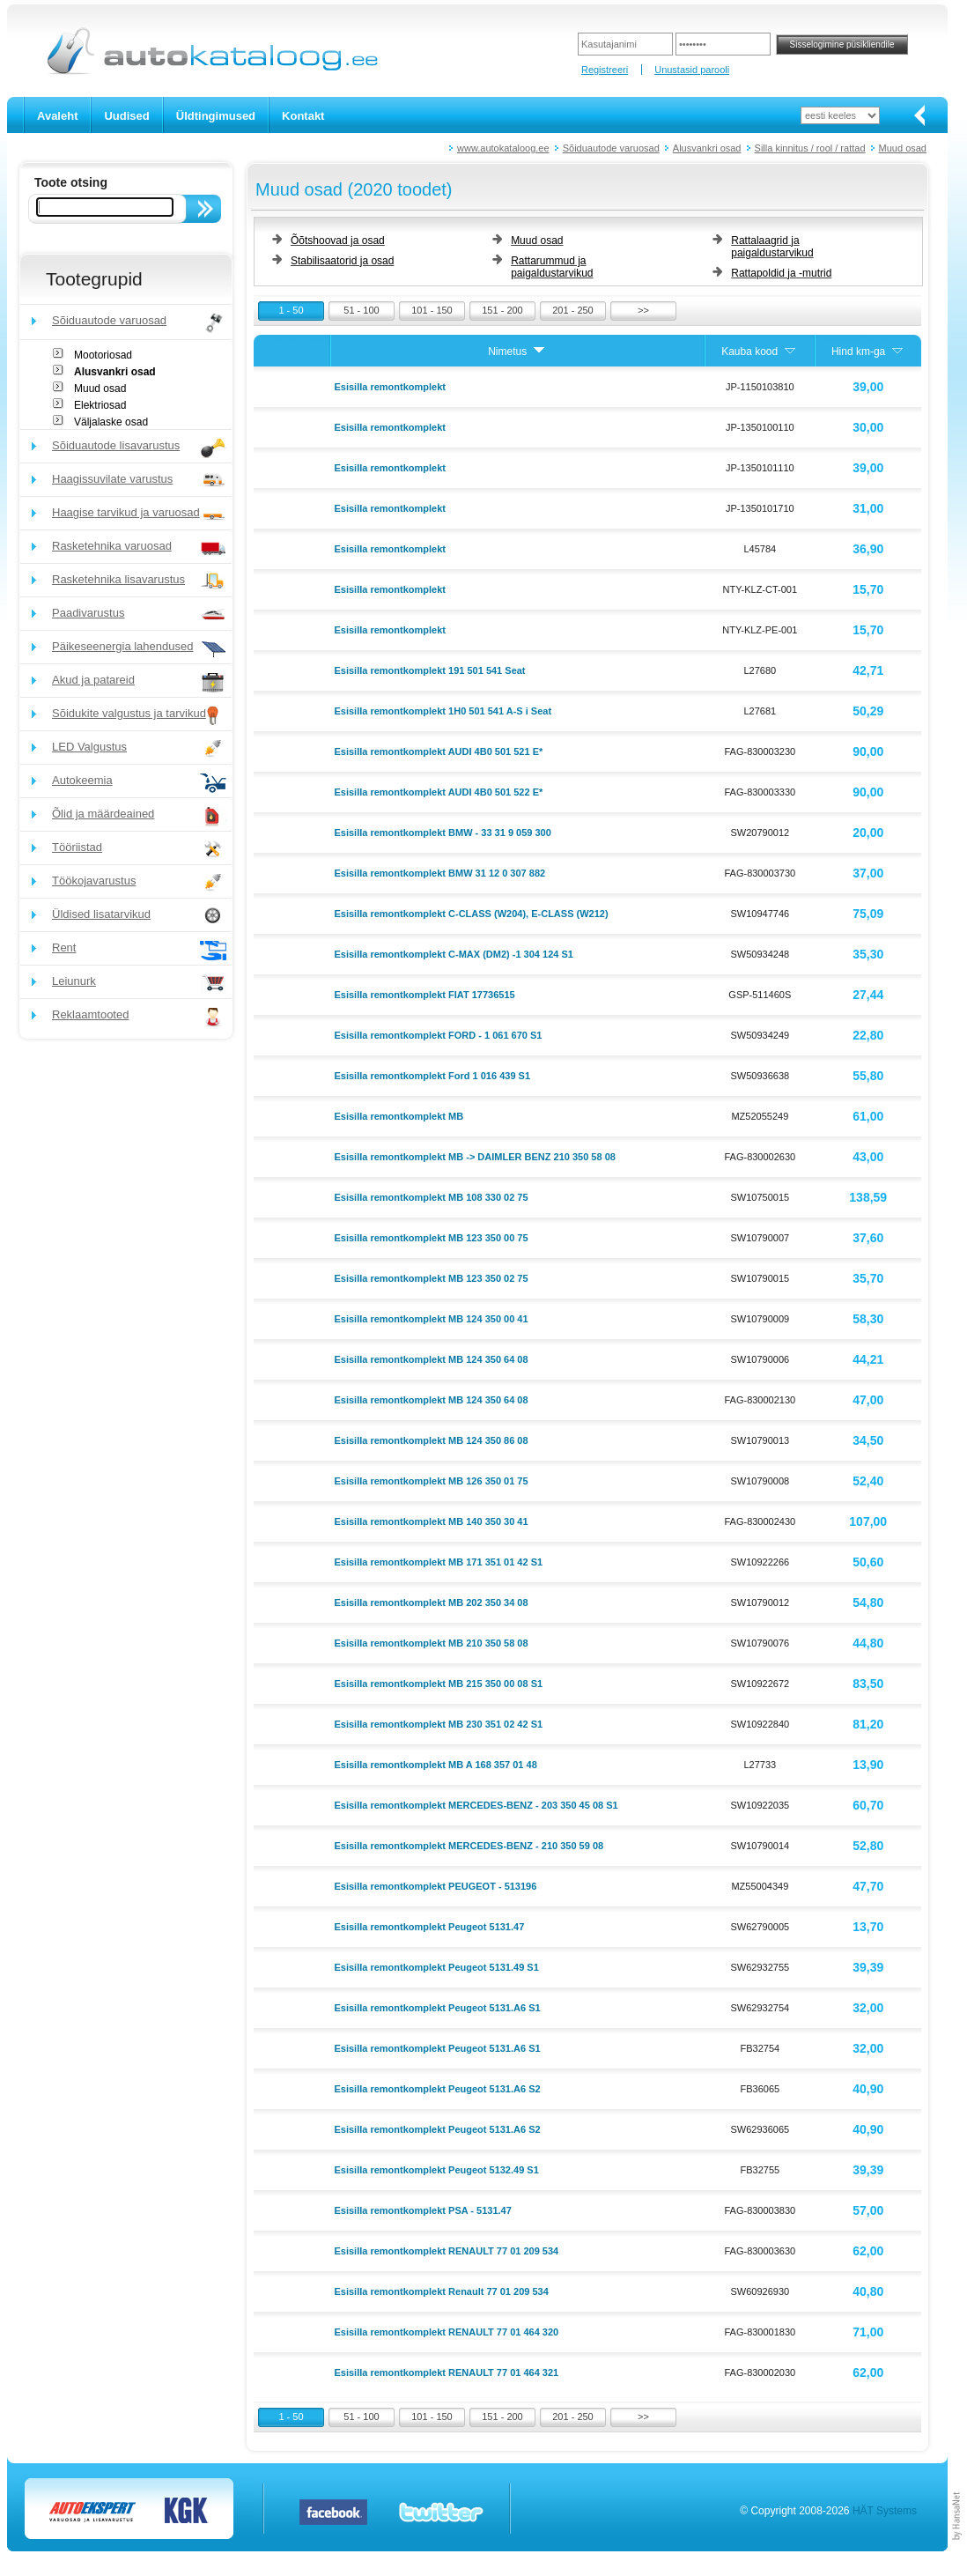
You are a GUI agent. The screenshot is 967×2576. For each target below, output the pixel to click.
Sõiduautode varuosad (611, 148)
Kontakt (303, 115)
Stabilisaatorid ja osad (342, 261)
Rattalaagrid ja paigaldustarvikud (772, 246)
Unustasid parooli (691, 69)
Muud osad (902, 148)
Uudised (126, 115)
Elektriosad (100, 405)
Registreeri (604, 69)
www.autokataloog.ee (503, 148)
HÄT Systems (885, 2511)
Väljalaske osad (111, 422)
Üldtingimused (215, 115)
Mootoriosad (103, 355)
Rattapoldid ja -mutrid (781, 273)
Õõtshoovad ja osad (338, 240)
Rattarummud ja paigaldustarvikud (552, 267)
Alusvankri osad (707, 148)
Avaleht (57, 115)
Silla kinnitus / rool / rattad (810, 148)
